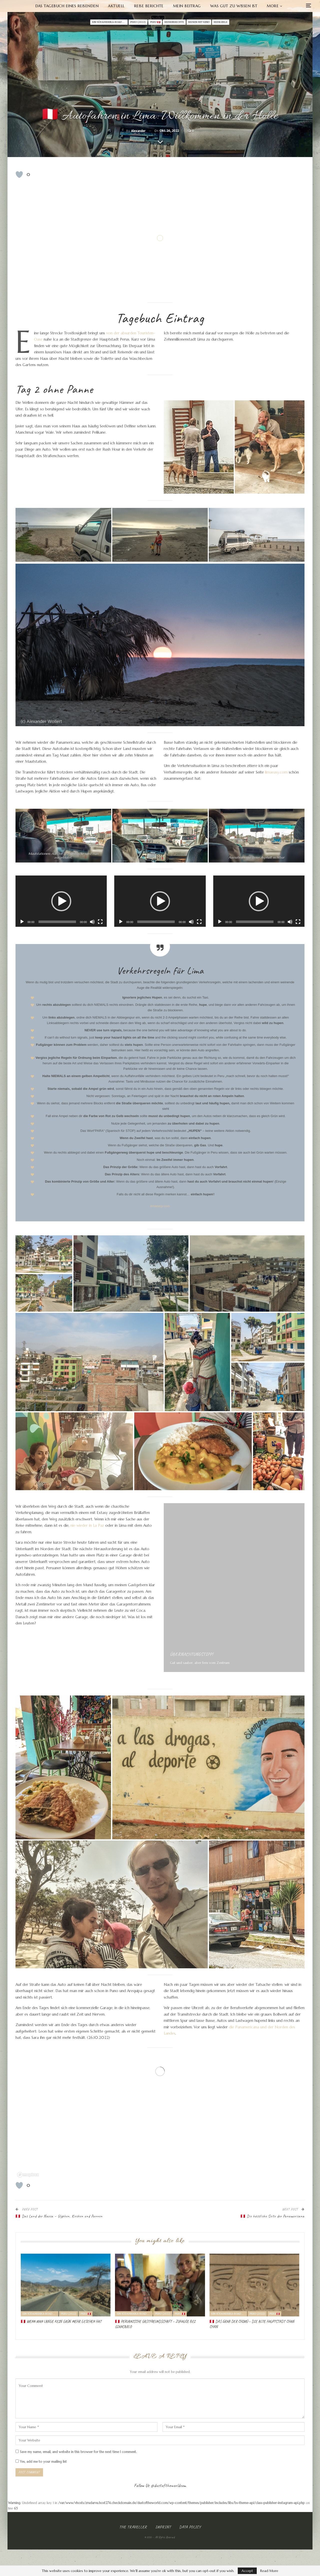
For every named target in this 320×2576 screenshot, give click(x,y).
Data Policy (190, 2526)
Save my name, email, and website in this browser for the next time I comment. (78, 2452)
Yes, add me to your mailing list (41, 2461)
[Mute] (92, 921)
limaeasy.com (276, 772)
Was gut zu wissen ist (234, 6)
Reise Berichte (149, 6)
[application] (61, 901)
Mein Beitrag (187, 6)
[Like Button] (19, 174)
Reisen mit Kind (199, 22)
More (272, 6)
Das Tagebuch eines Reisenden (66, 6)
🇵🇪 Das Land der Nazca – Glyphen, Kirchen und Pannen (59, 2216)
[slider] (57, 922)
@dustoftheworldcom (168, 2485)
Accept (247, 2570)
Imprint (163, 2526)
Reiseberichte (174, 22)
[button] (61, 901)
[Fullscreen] (100, 921)
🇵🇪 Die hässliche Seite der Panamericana (272, 2216)
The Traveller (133, 2526)
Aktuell (116, 6)
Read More (269, 2570)
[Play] (22, 921)
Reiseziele (221, 22)
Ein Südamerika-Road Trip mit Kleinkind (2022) (110, 22)
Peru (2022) (138, 22)
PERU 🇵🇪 (155, 22)
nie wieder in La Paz (87, 1525)
